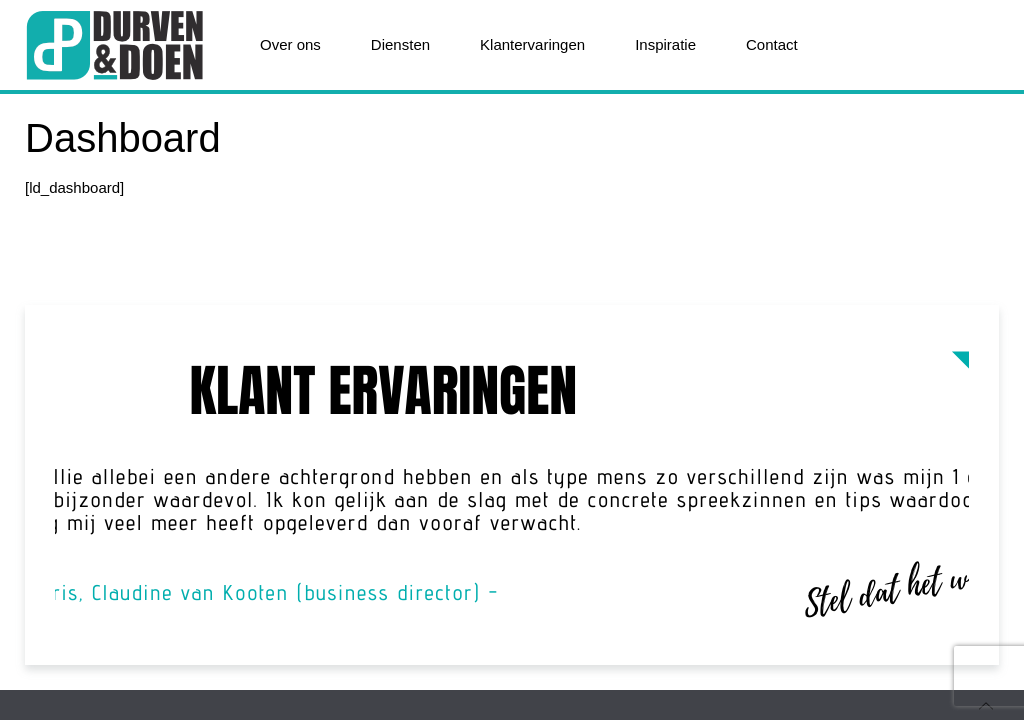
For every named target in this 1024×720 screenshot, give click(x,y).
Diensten (400, 44)
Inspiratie (665, 44)
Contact (772, 44)
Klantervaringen (532, 44)
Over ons (290, 44)
